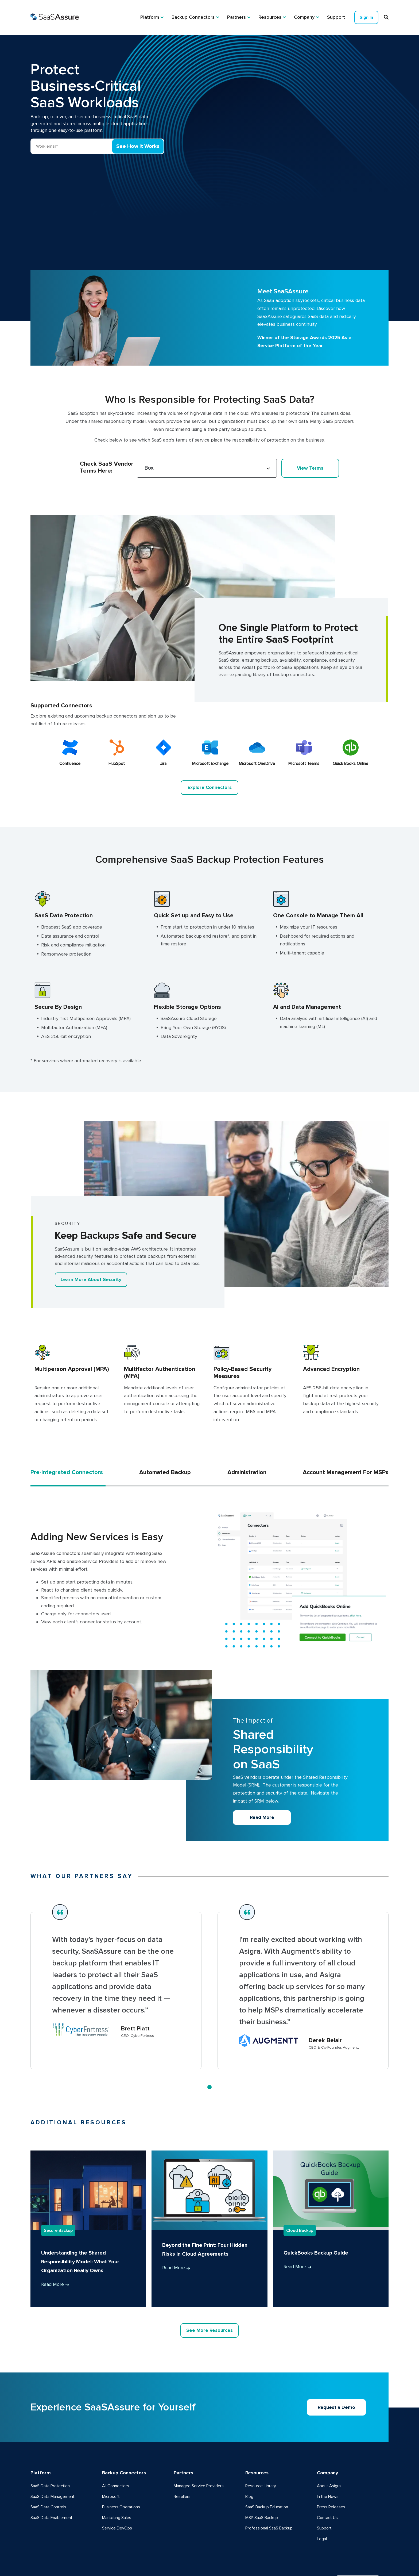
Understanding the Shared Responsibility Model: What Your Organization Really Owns (80, 2191)
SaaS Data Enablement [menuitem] (51, 2447)
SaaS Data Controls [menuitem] (48, 2436)
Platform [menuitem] (149, 17)
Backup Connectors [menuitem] (193, 17)
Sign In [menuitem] (366, 17)
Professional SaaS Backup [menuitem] (269, 2458)
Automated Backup (165, 1401)
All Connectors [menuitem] (115, 2415)
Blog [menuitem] (249, 2426)
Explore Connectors (209, 716)
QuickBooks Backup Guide (316, 2182)
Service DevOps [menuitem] (117, 2458)
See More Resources (209, 2260)
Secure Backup (58, 2160)
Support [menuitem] (336, 17)
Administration (246, 1401)
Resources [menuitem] (269, 17)
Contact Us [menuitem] (327, 2447)
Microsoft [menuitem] (111, 2426)
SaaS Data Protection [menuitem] (50, 2415)
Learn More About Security (91, 1209)
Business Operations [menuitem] (121, 2436)
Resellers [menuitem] (182, 2426)
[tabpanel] (116, 1919)
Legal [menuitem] (322, 2468)
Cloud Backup (299, 2160)
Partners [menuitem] (236, 17)
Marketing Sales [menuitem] (116, 2447)
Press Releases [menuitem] (331, 2436)
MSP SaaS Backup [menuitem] (261, 2447)
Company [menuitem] (304, 17)
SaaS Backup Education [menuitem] (266, 2436)
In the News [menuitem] (328, 2426)
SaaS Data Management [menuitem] (52, 2426)
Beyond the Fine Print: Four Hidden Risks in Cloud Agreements (204, 2179)
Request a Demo (336, 2337)
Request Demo (357, 2512)
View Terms (310, 397)
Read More (262, 1746)
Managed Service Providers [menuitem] (199, 2415)
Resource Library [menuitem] (260, 2415)
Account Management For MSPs (346, 1401)
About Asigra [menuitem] (329, 2415)
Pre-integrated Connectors (66, 1401)
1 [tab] (209, 2016)
